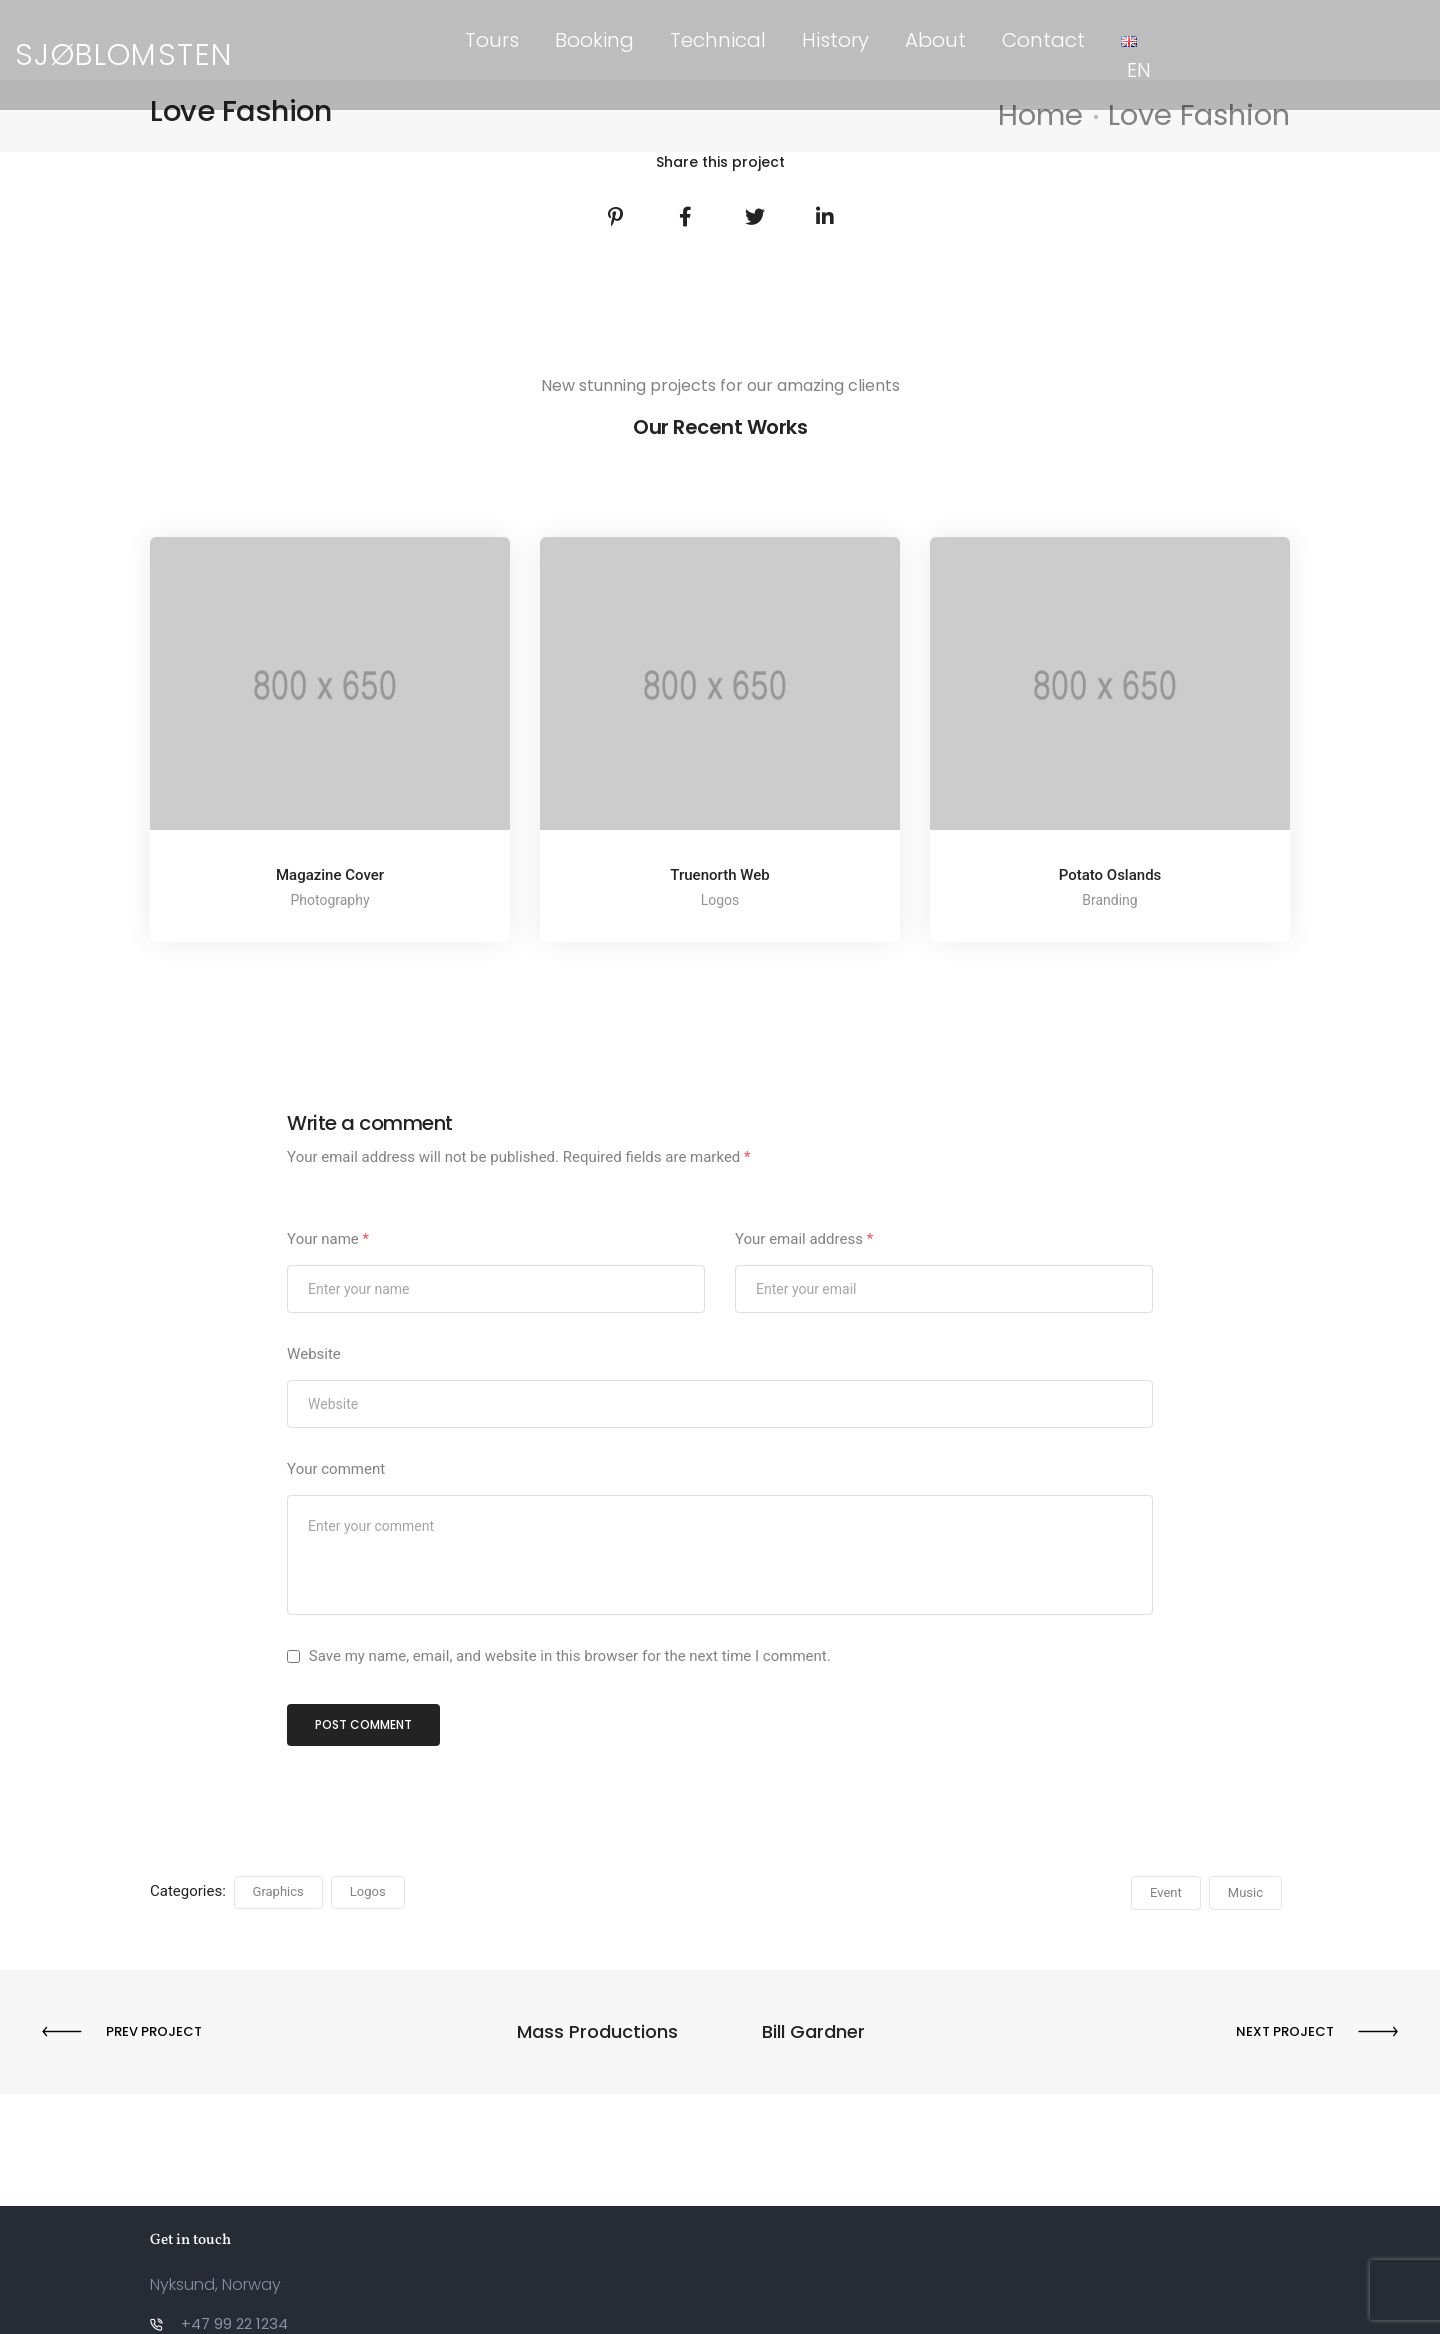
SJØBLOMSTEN (123, 40)
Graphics (278, 1891)
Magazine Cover (330, 875)
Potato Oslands (1110, 875)
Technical (718, 40)
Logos (368, 1891)
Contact (1043, 40)
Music (1245, 1892)
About (935, 40)
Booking (594, 40)
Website (314, 1354)
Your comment (336, 1469)
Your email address (804, 1239)
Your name (328, 1239)
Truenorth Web (719, 875)
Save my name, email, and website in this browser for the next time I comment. (570, 1656)
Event (1166, 1892)
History (835, 40)
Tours (492, 40)
